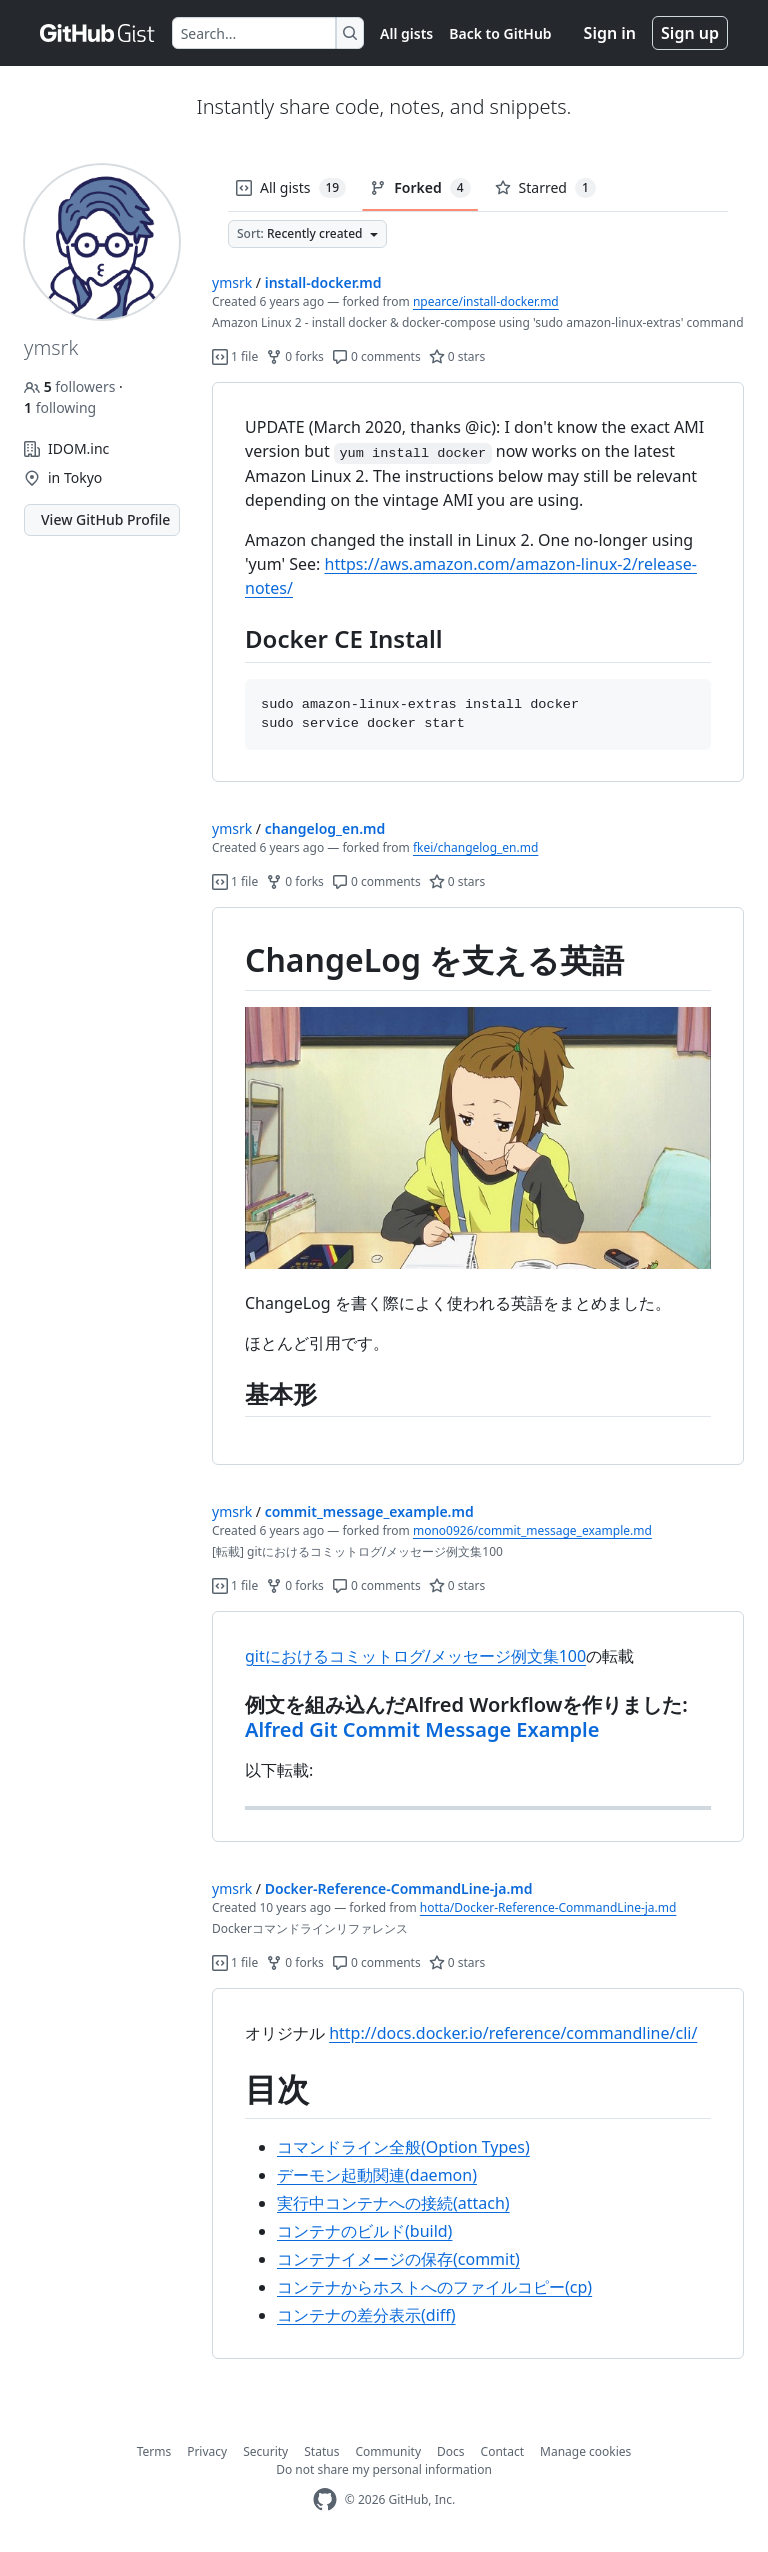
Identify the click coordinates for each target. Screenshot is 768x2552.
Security (265, 2451)
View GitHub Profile (105, 519)
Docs (451, 2451)
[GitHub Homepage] (325, 2499)
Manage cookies (585, 2451)
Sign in (610, 33)
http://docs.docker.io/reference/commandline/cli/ (513, 2033)
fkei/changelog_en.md (475, 847)
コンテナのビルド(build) (364, 2231)
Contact (502, 2451)
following (60, 407)
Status (321, 2451)
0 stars (457, 356)
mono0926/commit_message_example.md (532, 1530)
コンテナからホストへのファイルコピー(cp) (434, 2287)
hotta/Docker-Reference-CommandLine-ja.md (548, 1907)
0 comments (376, 356)
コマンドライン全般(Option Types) (403, 2147)
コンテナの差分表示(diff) (366, 2315)
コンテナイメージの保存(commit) (398, 2259)
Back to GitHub (500, 33)
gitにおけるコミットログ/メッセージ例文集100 (415, 1656)
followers (71, 386)
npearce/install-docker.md (486, 301)
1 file (235, 356)
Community (388, 2451)
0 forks (295, 356)
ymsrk (232, 282)
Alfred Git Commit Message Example (422, 1729)
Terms (154, 2451)
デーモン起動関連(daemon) (377, 2175)
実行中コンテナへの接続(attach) (393, 2203)
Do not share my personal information (384, 2469)
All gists (406, 33)
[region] (478, 582)
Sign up (690, 33)
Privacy (207, 2451)
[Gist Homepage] (98, 33)
